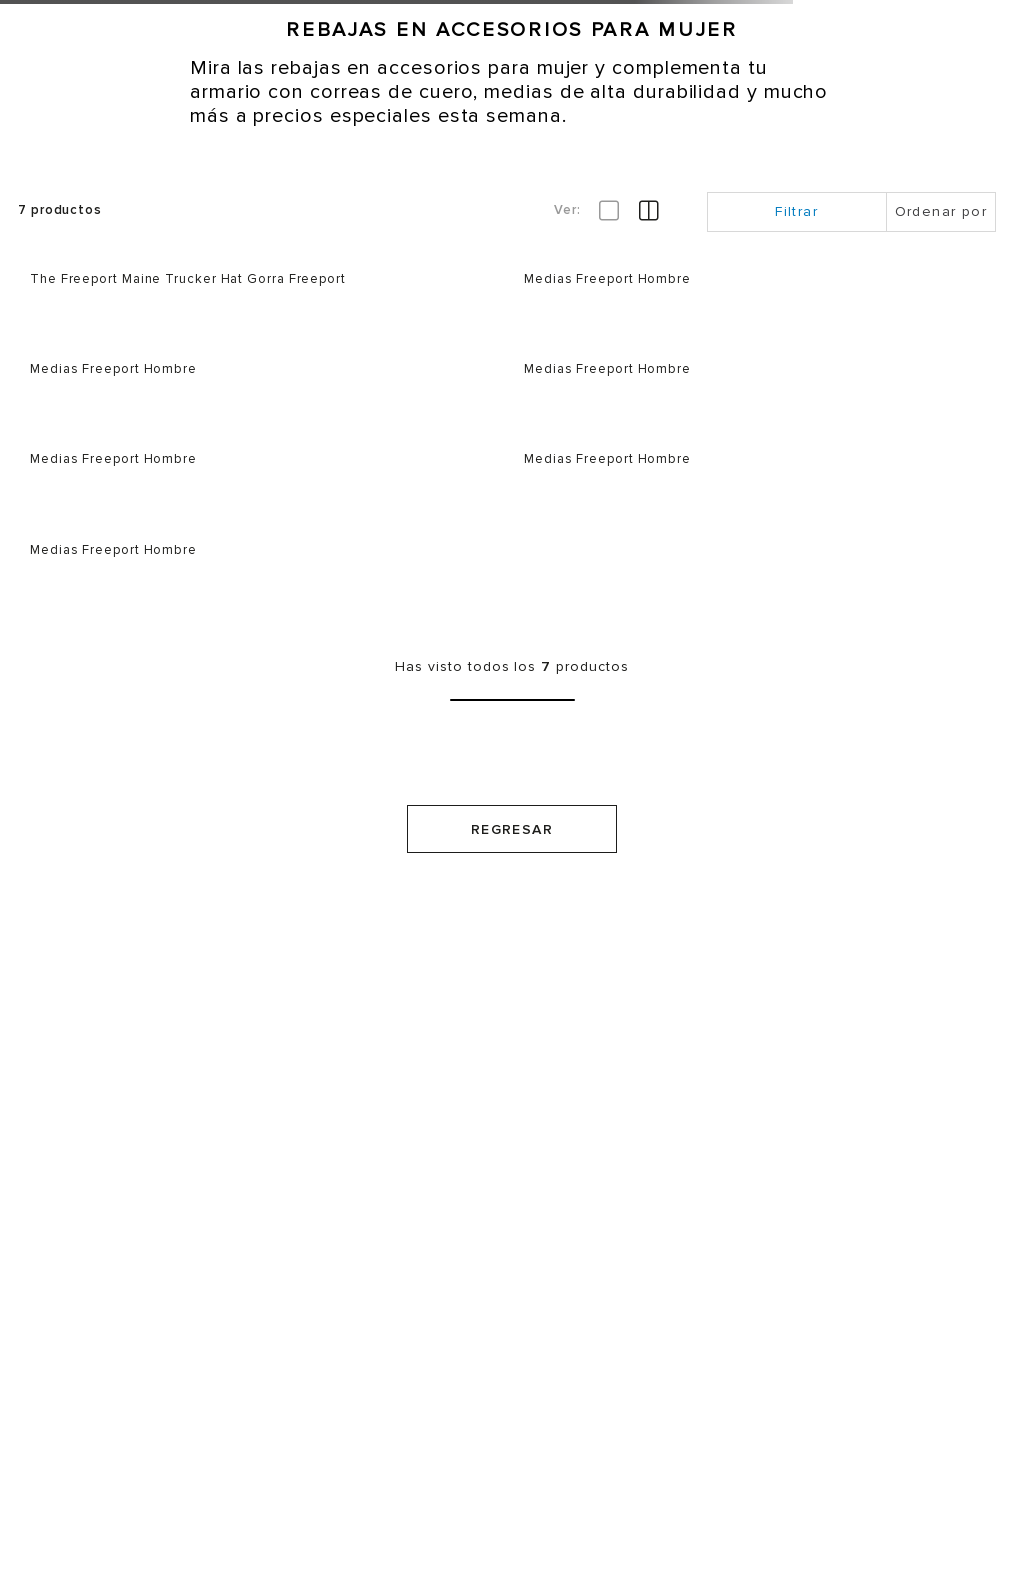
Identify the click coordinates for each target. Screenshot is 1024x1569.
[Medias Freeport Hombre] (759, 294)
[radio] (649, 211)
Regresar (512, 829)
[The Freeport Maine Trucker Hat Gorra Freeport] (265, 294)
